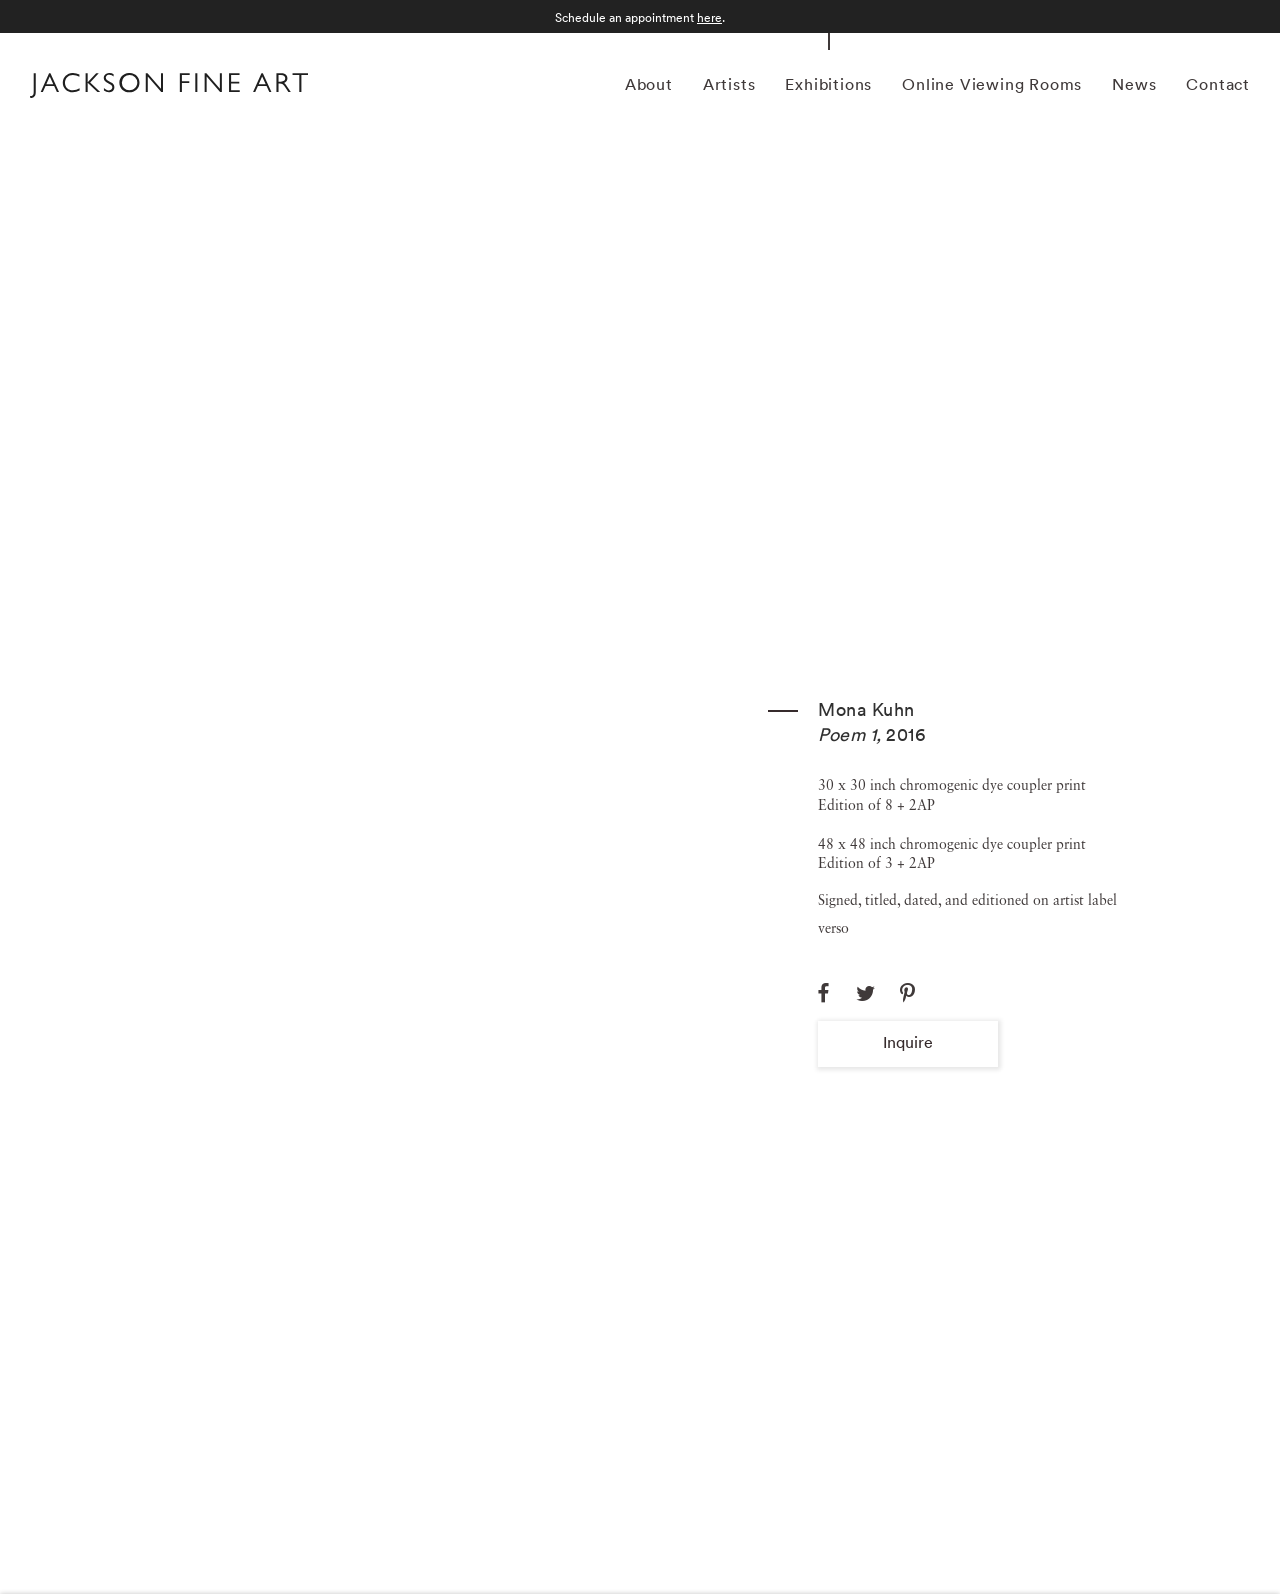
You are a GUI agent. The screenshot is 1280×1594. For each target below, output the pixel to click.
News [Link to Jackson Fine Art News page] (1134, 84)
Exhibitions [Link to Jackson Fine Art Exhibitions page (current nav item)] (828, 84)
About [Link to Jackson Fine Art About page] (649, 84)
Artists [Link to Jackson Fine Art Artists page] (729, 84)
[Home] (169, 88)
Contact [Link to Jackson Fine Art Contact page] (1218, 84)
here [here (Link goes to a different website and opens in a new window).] (709, 17)
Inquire (908, 1042)
